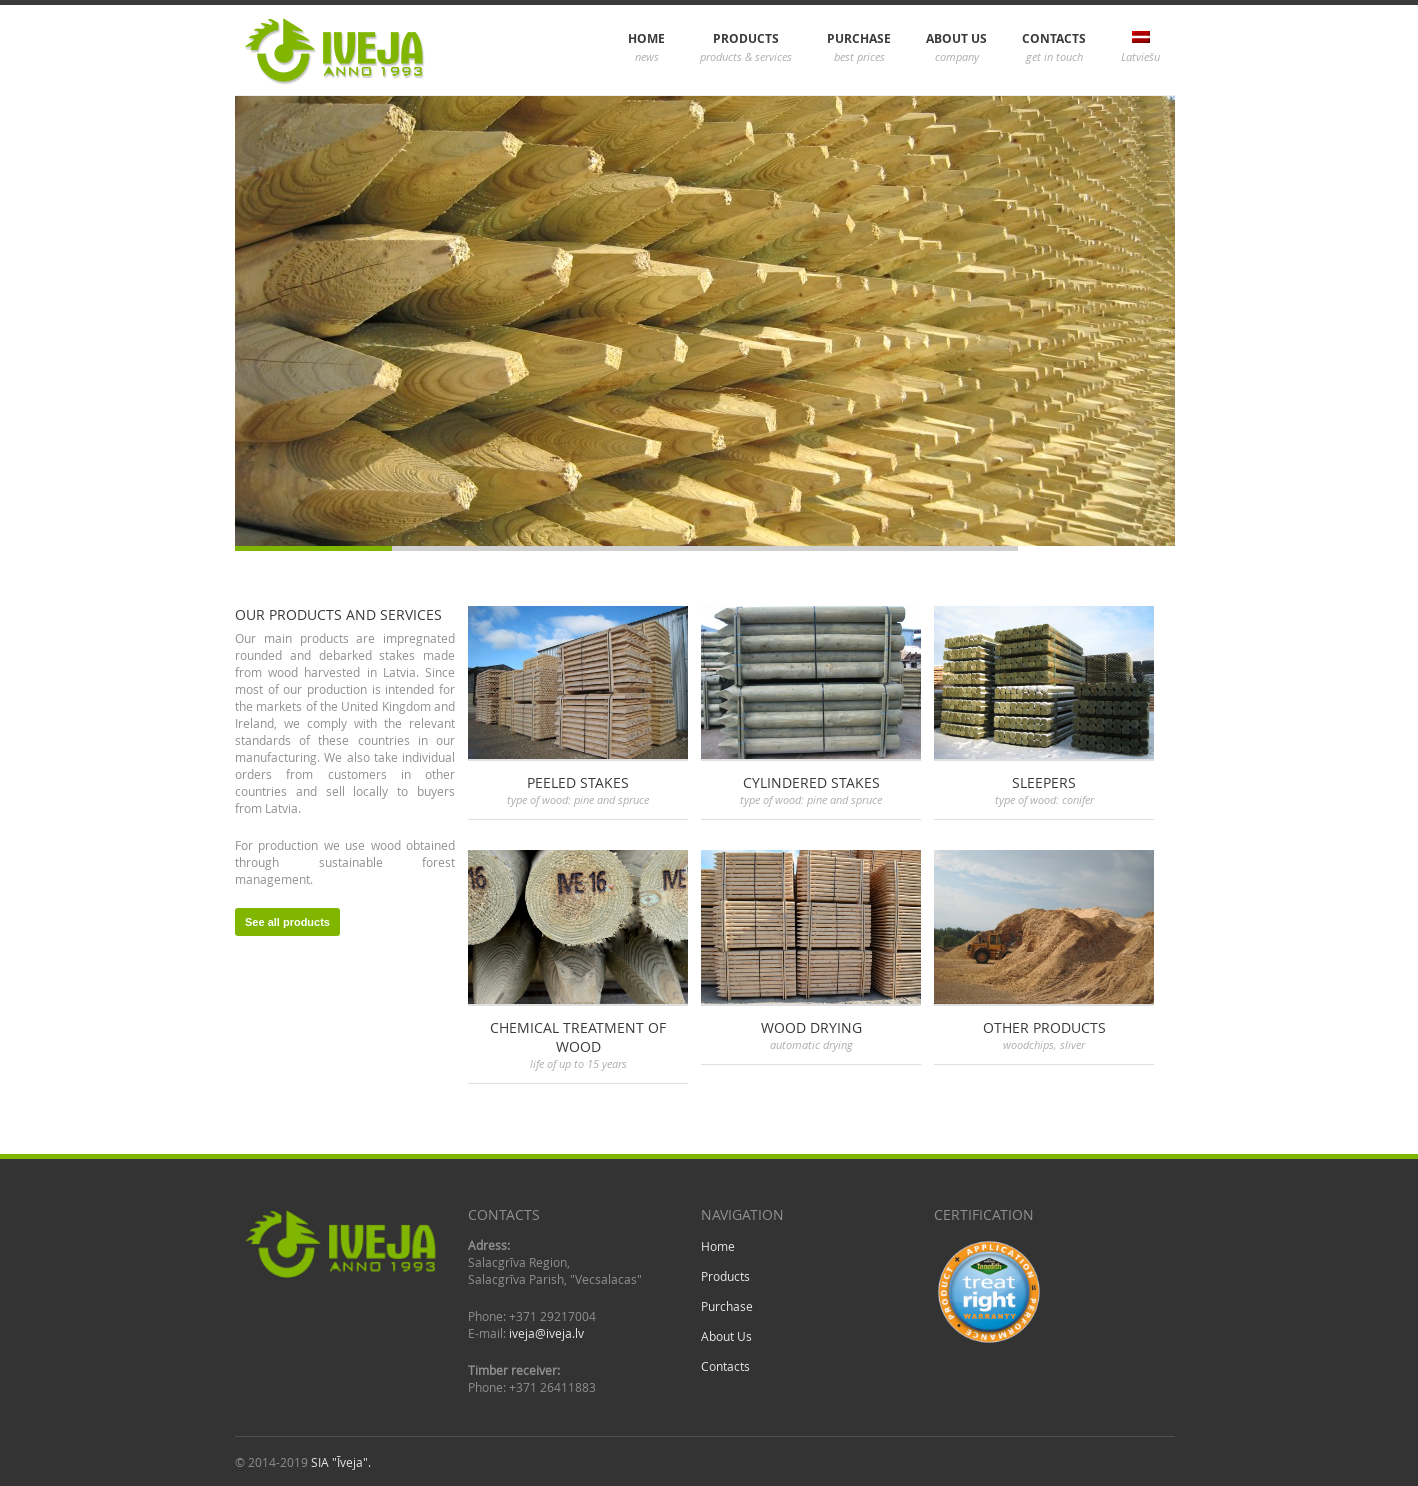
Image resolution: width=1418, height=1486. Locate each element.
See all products (287, 922)
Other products (1044, 1027)
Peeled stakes (578, 782)
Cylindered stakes (811, 782)
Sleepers (1044, 782)
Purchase (859, 48)
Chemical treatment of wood (578, 1037)
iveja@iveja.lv (546, 1333)
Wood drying (811, 1027)
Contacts (1054, 48)
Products (746, 48)
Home (646, 48)
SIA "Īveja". (341, 1462)
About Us (956, 48)
